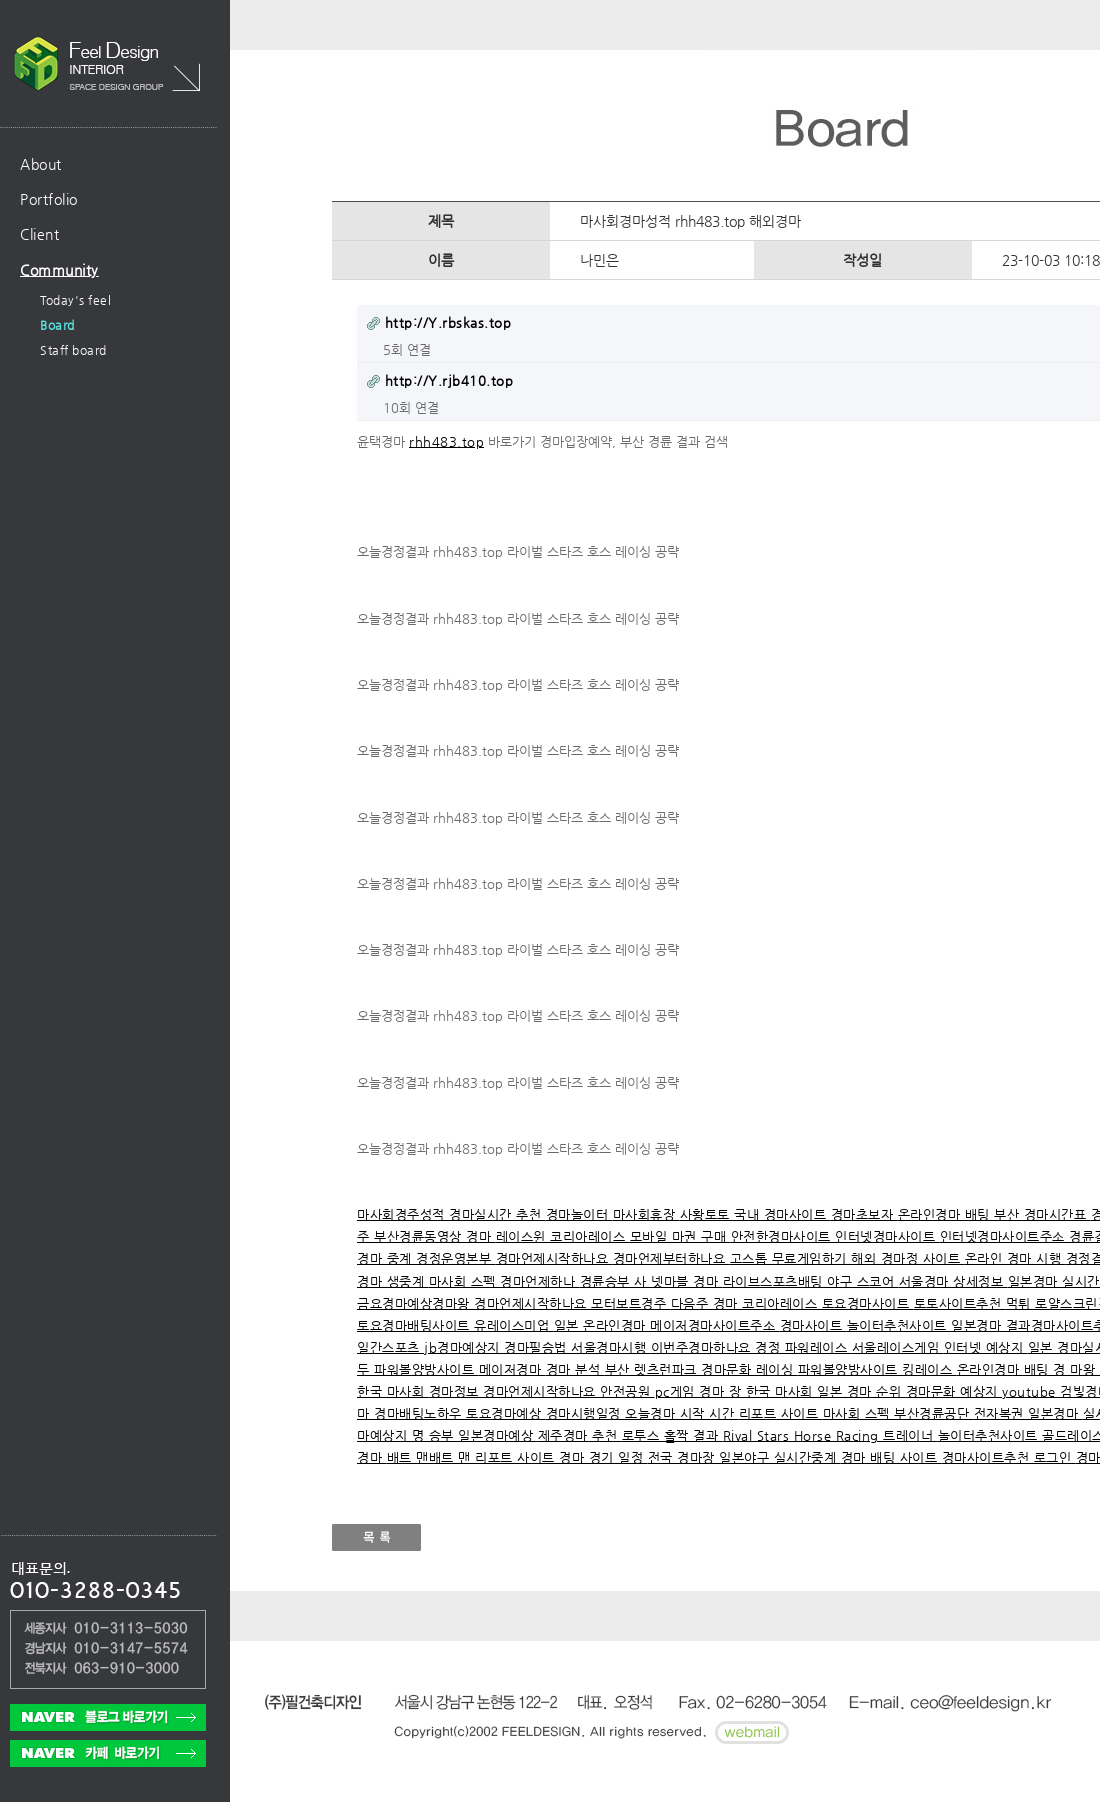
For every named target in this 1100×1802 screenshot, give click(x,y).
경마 (481, 1236)
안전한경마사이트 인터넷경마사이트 (835, 1236)
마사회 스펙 (465, 1281)
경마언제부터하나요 (671, 1258)
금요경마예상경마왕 (415, 1303)
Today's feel (75, 300)
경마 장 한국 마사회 (758, 1391)
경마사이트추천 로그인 (1009, 1457)
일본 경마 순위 (861, 1391)
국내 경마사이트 (782, 1214)
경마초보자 (864, 1214)
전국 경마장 (684, 1457)
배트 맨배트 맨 (431, 1457)
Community (59, 270)
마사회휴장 (646, 1214)
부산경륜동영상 (420, 1236)
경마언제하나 (540, 1281)
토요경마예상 (506, 1413)
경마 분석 (575, 1369)
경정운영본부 (456, 1258)
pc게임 (677, 1391)
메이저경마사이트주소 (715, 1325)
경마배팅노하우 (420, 1413)
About (41, 164)
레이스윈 (523, 1236)
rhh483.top (446, 441)
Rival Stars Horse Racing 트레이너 (830, 1435)
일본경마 (1055, 1413)
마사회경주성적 (403, 1214)
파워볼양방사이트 (426, 1369)
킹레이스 (929, 1369)
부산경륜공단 (934, 1413)
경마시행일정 (586, 1413)
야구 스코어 (863, 1281)
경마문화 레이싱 (749, 1369)
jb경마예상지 (464, 1347)
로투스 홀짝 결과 (672, 1435)
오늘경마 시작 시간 (682, 1413)
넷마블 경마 (687, 1281)
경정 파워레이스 (803, 1347)
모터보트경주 (631, 1303)
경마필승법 (537, 1347)
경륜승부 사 (616, 1281)
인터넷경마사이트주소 (1005, 1236)
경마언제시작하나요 (554, 1258)
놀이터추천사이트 (899, 1325)
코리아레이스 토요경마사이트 (828, 1303)
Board (57, 325)
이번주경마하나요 (703, 1347)
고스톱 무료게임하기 (791, 1258)
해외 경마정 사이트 (908, 1258)
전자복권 (1001, 1413)
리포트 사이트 (781, 1413)
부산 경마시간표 (1042, 1214)
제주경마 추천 (580, 1435)
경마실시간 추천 (497, 1214)
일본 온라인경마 (602, 1325)
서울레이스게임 (898, 1347)
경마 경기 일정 (603, 1457)
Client (39, 234)
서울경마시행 (611, 1347)
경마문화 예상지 (954, 1391)
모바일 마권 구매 (680, 1236)
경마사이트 (813, 1325)
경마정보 (456, 1391)
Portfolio (49, 199)
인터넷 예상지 (986, 1347)
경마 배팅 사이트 (891, 1457)
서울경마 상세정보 (953, 1281)
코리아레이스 (590, 1236)
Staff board (73, 350)
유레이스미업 (514, 1325)
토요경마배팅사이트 (415, 1325)
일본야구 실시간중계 (780, 1457)
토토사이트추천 (960, 1303)
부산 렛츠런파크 (653, 1369)
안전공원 (627, 1391)
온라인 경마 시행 (1015, 1258)
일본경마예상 (498, 1435)
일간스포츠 (390, 1347)
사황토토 (707, 1214)
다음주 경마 (707, 1303)
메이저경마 (512, 1369)
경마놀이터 (579, 1214)
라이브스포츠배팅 (775, 1281)
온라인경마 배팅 (946, 1214)
